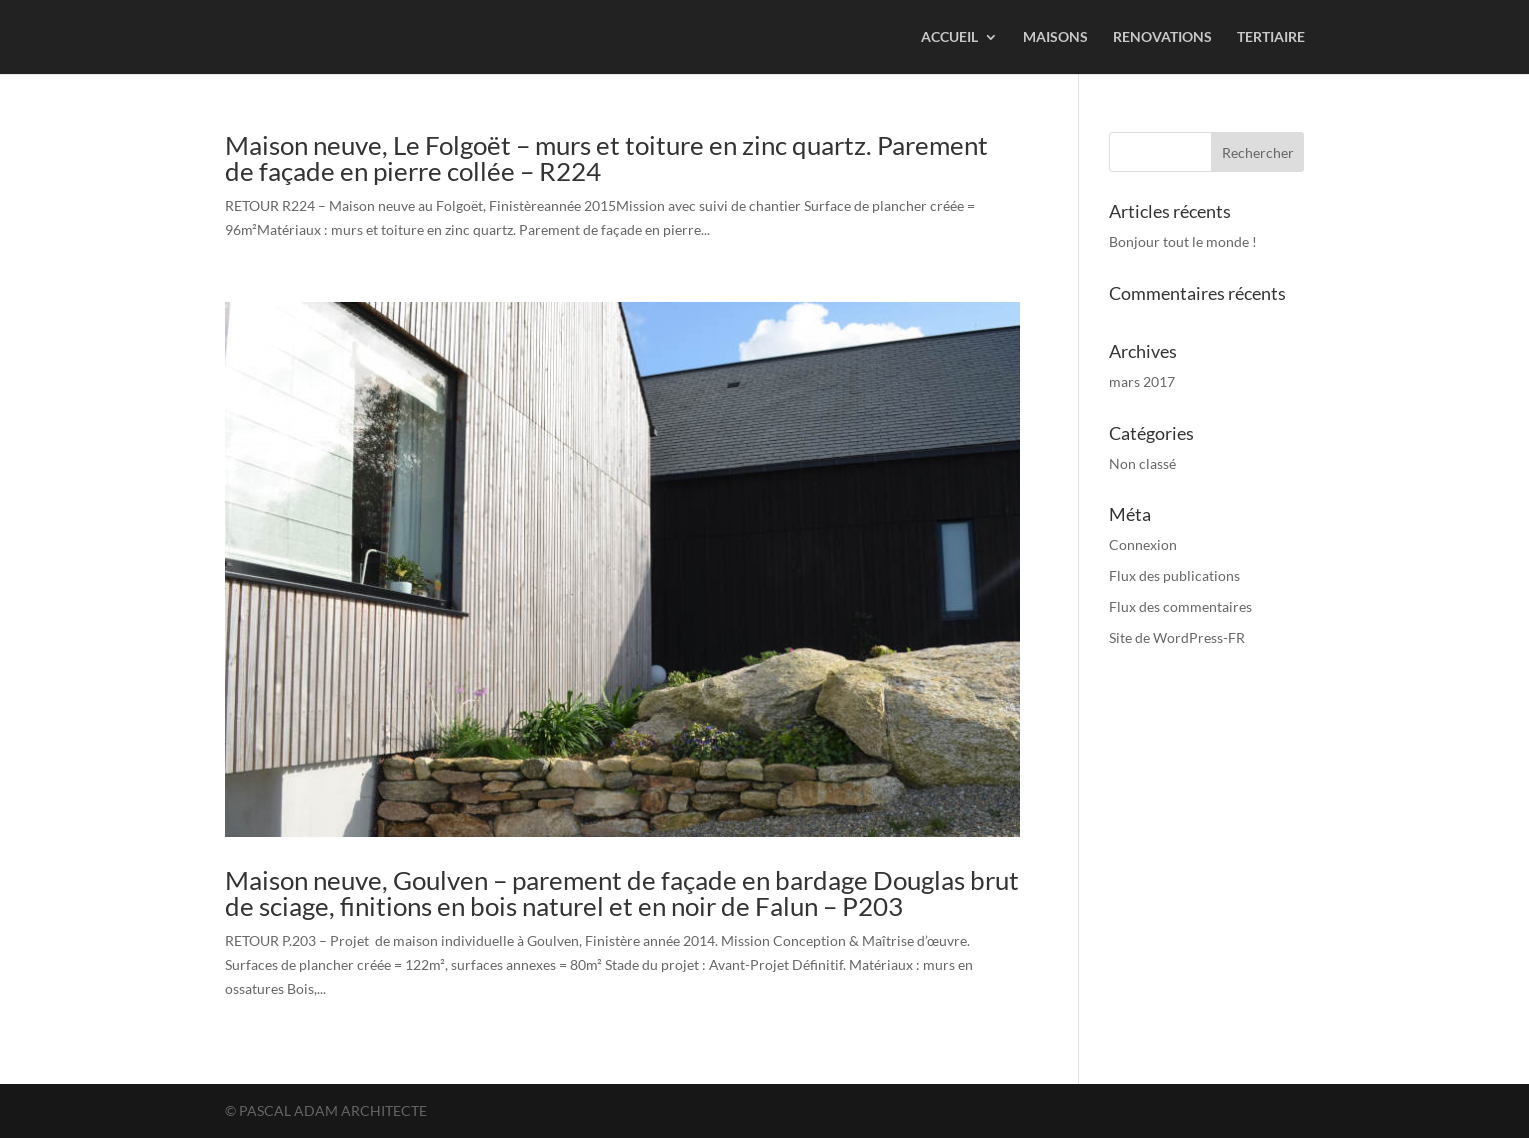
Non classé (1142, 463)
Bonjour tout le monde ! (1183, 241)
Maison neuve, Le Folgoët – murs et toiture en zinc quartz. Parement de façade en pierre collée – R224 (606, 158)
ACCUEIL (949, 37)
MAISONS (1055, 37)
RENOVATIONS (1162, 37)
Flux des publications (1174, 575)
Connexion (1143, 544)
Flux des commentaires (1180, 606)
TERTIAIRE (1271, 37)
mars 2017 (1142, 381)
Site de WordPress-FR (1177, 637)
